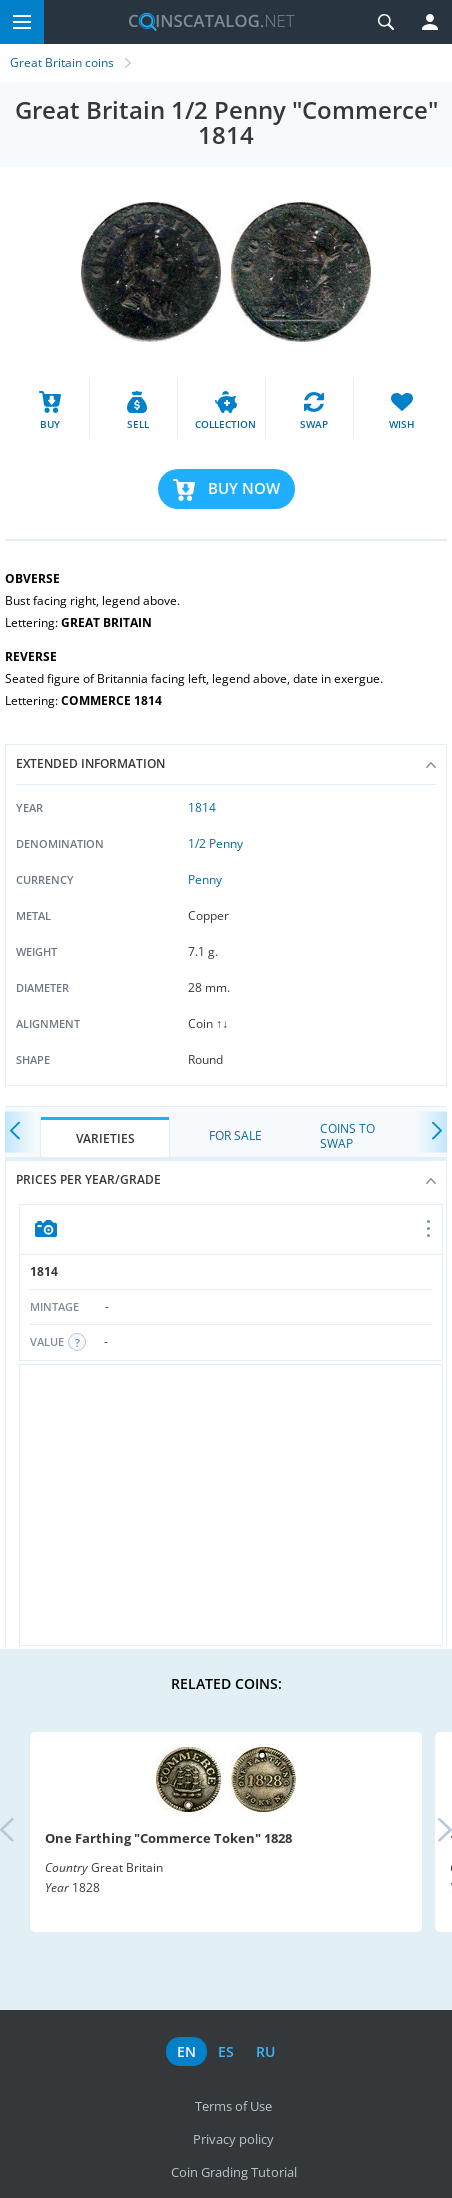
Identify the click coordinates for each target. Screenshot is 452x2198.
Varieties (105, 1138)
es (226, 2051)
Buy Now (244, 488)
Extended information (226, 763)
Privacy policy (233, 2139)
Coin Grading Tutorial (234, 2172)
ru (265, 2051)
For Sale (235, 1135)
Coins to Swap (347, 1135)
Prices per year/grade (226, 1179)
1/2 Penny (215, 843)
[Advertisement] (231, 1505)
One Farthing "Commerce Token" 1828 (168, 1838)
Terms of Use (233, 2106)
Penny (205, 879)
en (186, 2051)
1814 (202, 807)
